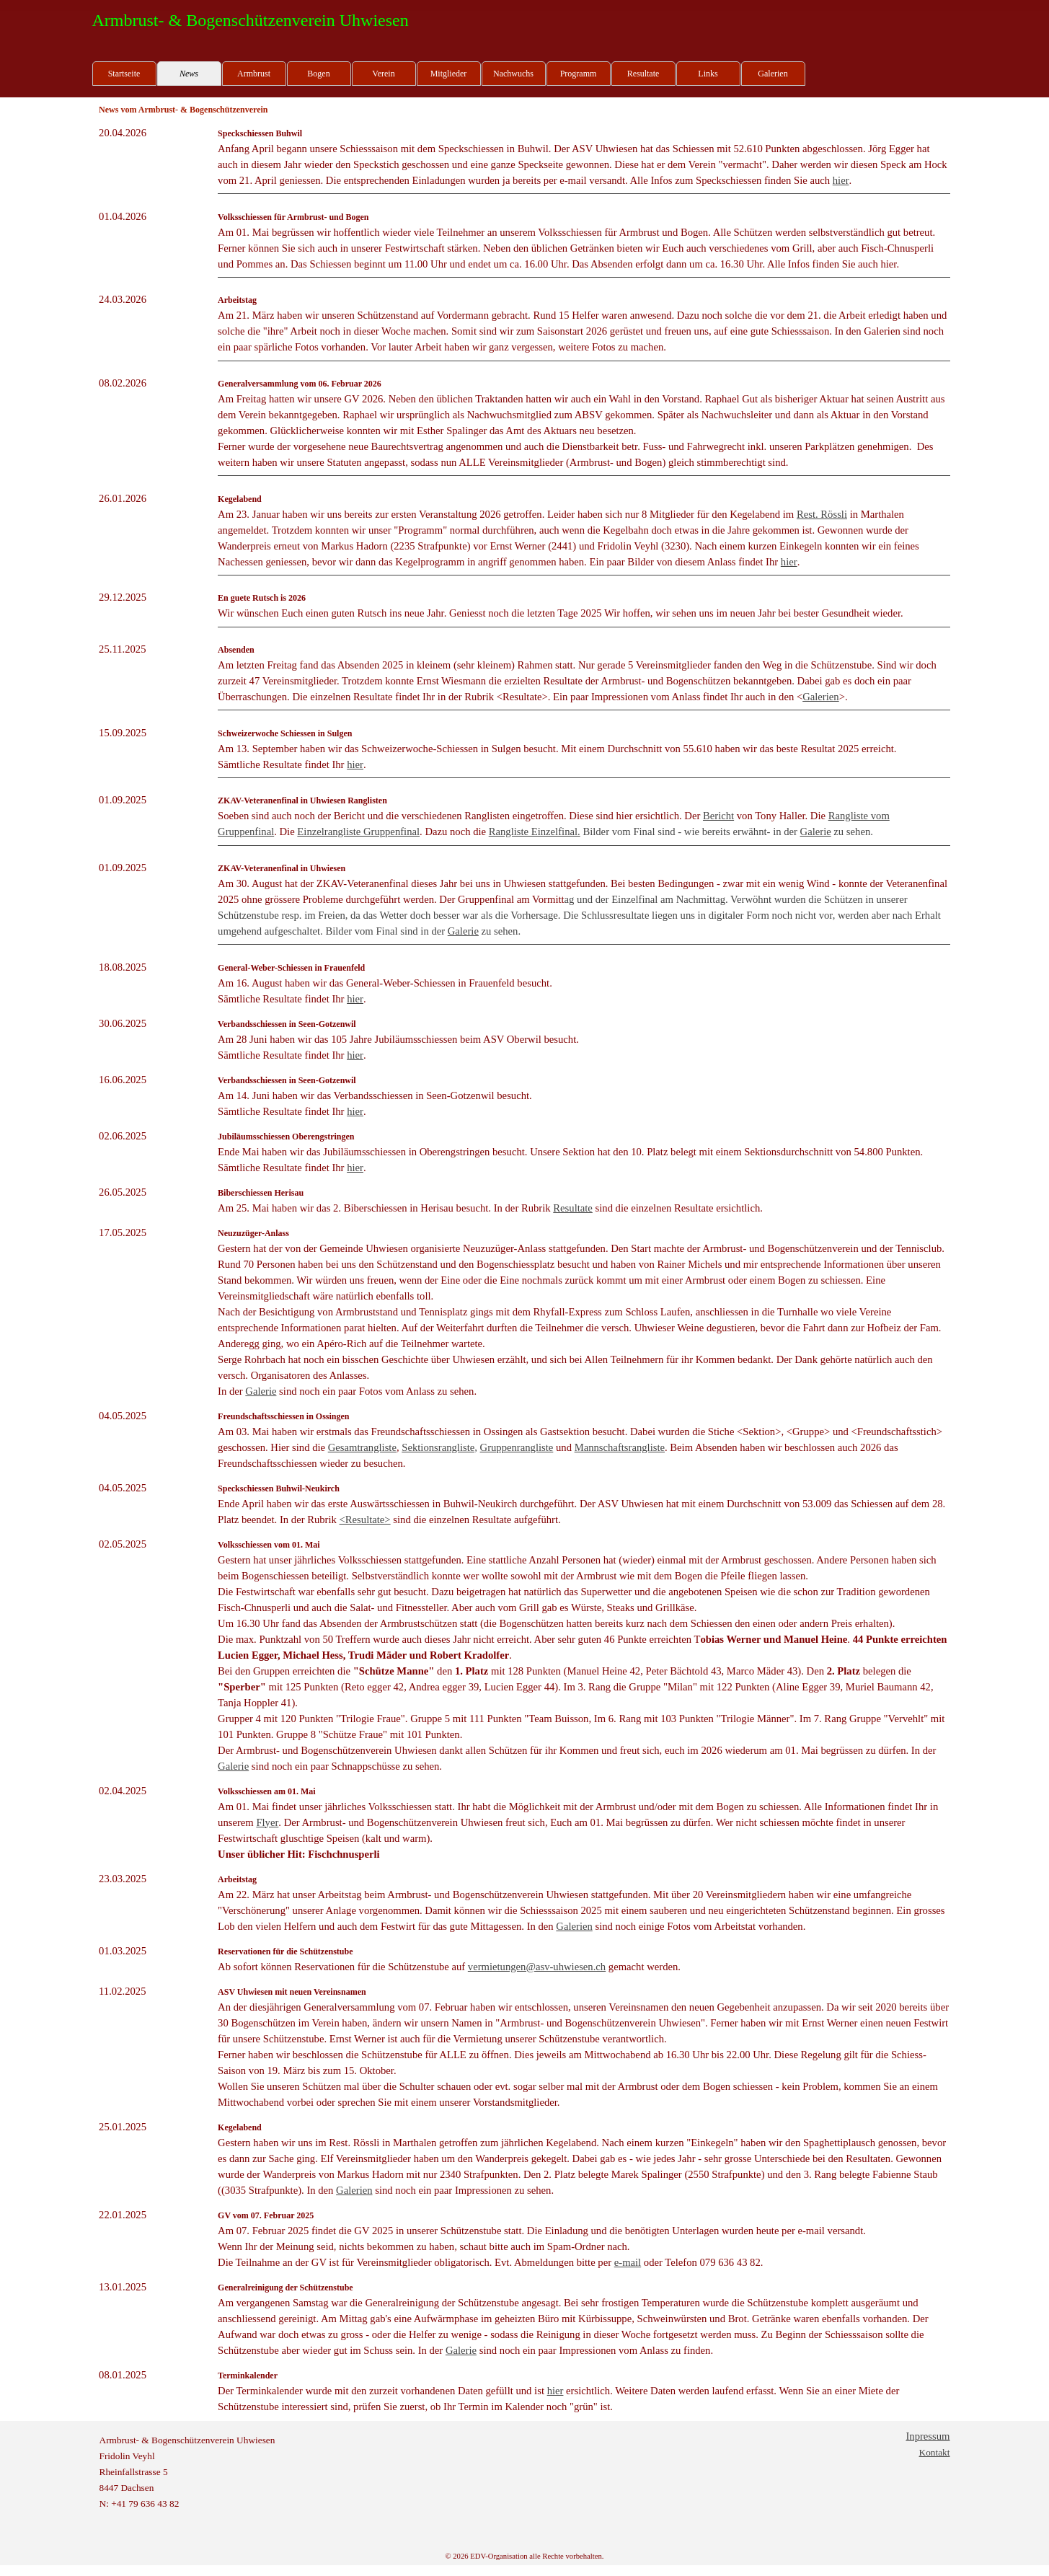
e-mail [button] (627, 2262)
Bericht (718, 815)
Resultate (643, 74)
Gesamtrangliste (362, 1447)
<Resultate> (365, 1519)
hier (841, 180)
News (189, 74)
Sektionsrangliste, (439, 1447)
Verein (383, 74)
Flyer (267, 1822)
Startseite (124, 74)
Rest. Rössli (822, 514)
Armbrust (253, 74)
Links (707, 74)
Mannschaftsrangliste (620, 1447)
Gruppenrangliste (517, 1447)
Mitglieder (448, 74)
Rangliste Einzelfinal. (534, 831)
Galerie (815, 831)
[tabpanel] (154, 133)
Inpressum (928, 2436)
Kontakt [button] (934, 2452)
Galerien (772, 74)
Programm (578, 74)
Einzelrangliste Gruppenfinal (358, 831)
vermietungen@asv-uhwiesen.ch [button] (537, 1966)
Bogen (318, 74)
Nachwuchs (513, 74)
